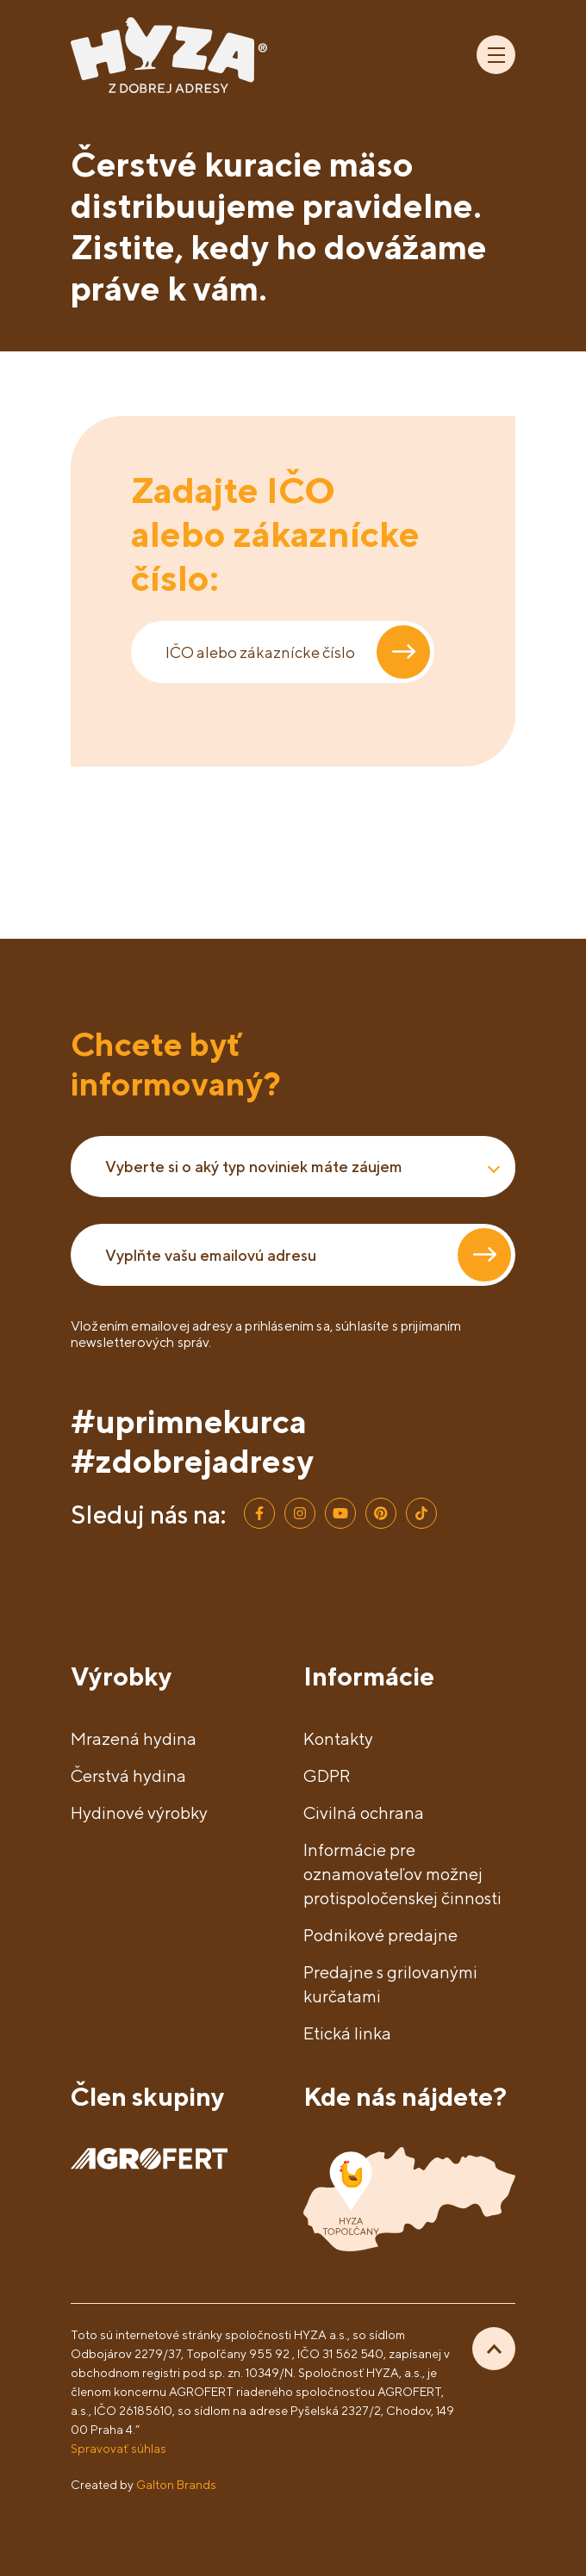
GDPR (327, 1775)
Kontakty (338, 1738)
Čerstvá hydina (128, 1775)
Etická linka (347, 2033)
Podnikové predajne (380, 1935)
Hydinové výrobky (139, 1812)
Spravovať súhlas (118, 2448)
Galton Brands (176, 2484)
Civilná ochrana (363, 1812)
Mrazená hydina (133, 1738)
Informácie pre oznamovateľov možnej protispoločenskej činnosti (402, 1874)
